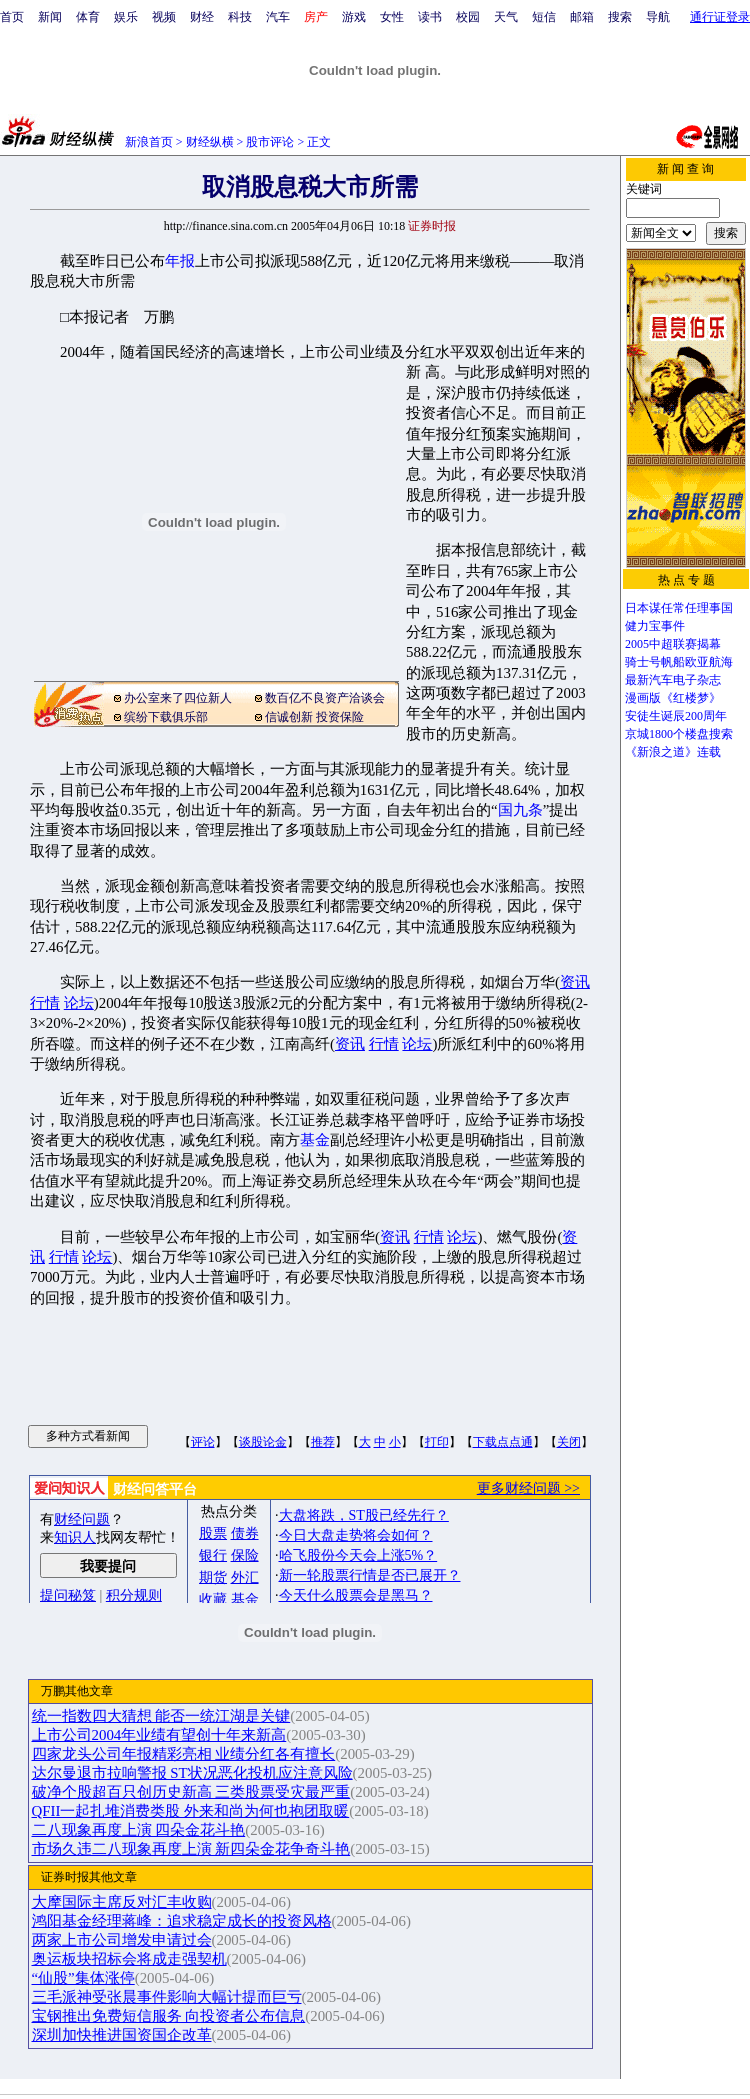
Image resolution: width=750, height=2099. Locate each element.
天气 (506, 17)
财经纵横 (210, 142)
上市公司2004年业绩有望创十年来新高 (159, 1735)
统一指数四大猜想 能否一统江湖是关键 (161, 1716)
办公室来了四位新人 (178, 698)
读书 (430, 17)
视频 (164, 17)
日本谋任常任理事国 (679, 608)
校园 (468, 17)
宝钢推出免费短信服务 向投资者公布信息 (169, 2016)
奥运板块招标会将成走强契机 (129, 1959)
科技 (240, 17)
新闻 (50, 17)
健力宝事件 (655, 626)
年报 (180, 261)
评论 (203, 1442)
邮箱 (582, 17)
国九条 (520, 810)
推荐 (323, 1442)
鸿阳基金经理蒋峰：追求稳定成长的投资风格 (182, 1921)
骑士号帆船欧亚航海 (679, 662)
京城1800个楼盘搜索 (679, 734)
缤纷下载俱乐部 (166, 717)
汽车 (278, 17)
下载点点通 (503, 1442)
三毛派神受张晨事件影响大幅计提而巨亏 (167, 1997)
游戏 (354, 17)
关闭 (569, 1442)
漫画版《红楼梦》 (673, 698)
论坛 (79, 1003)
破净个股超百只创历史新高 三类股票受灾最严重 (191, 1792)
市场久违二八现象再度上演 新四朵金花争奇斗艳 (191, 1849)
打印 (437, 1442)
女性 (392, 17)
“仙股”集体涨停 (83, 1978)
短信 (544, 17)
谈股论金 (263, 1442)
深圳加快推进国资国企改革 (122, 2035)
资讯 (575, 982)
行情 (45, 1003)
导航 (658, 17)
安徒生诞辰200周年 (676, 716)
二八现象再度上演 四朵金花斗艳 (139, 1830)
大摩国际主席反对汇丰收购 (122, 1902)
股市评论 (270, 142)
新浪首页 (149, 142)
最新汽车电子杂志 (673, 680)
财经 (202, 17)
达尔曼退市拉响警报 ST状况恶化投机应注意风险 (192, 1773)
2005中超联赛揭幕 (673, 644)
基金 (315, 1140)
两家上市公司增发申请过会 (122, 1940)
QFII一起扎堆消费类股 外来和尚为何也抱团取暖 (191, 1811)
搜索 (620, 17)
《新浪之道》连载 (673, 752)
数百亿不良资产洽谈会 (325, 698)
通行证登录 (720, 17)
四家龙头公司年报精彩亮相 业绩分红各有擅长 (184, 1754)
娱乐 (126, 17)
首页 (12, 17)
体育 (88, 17)
